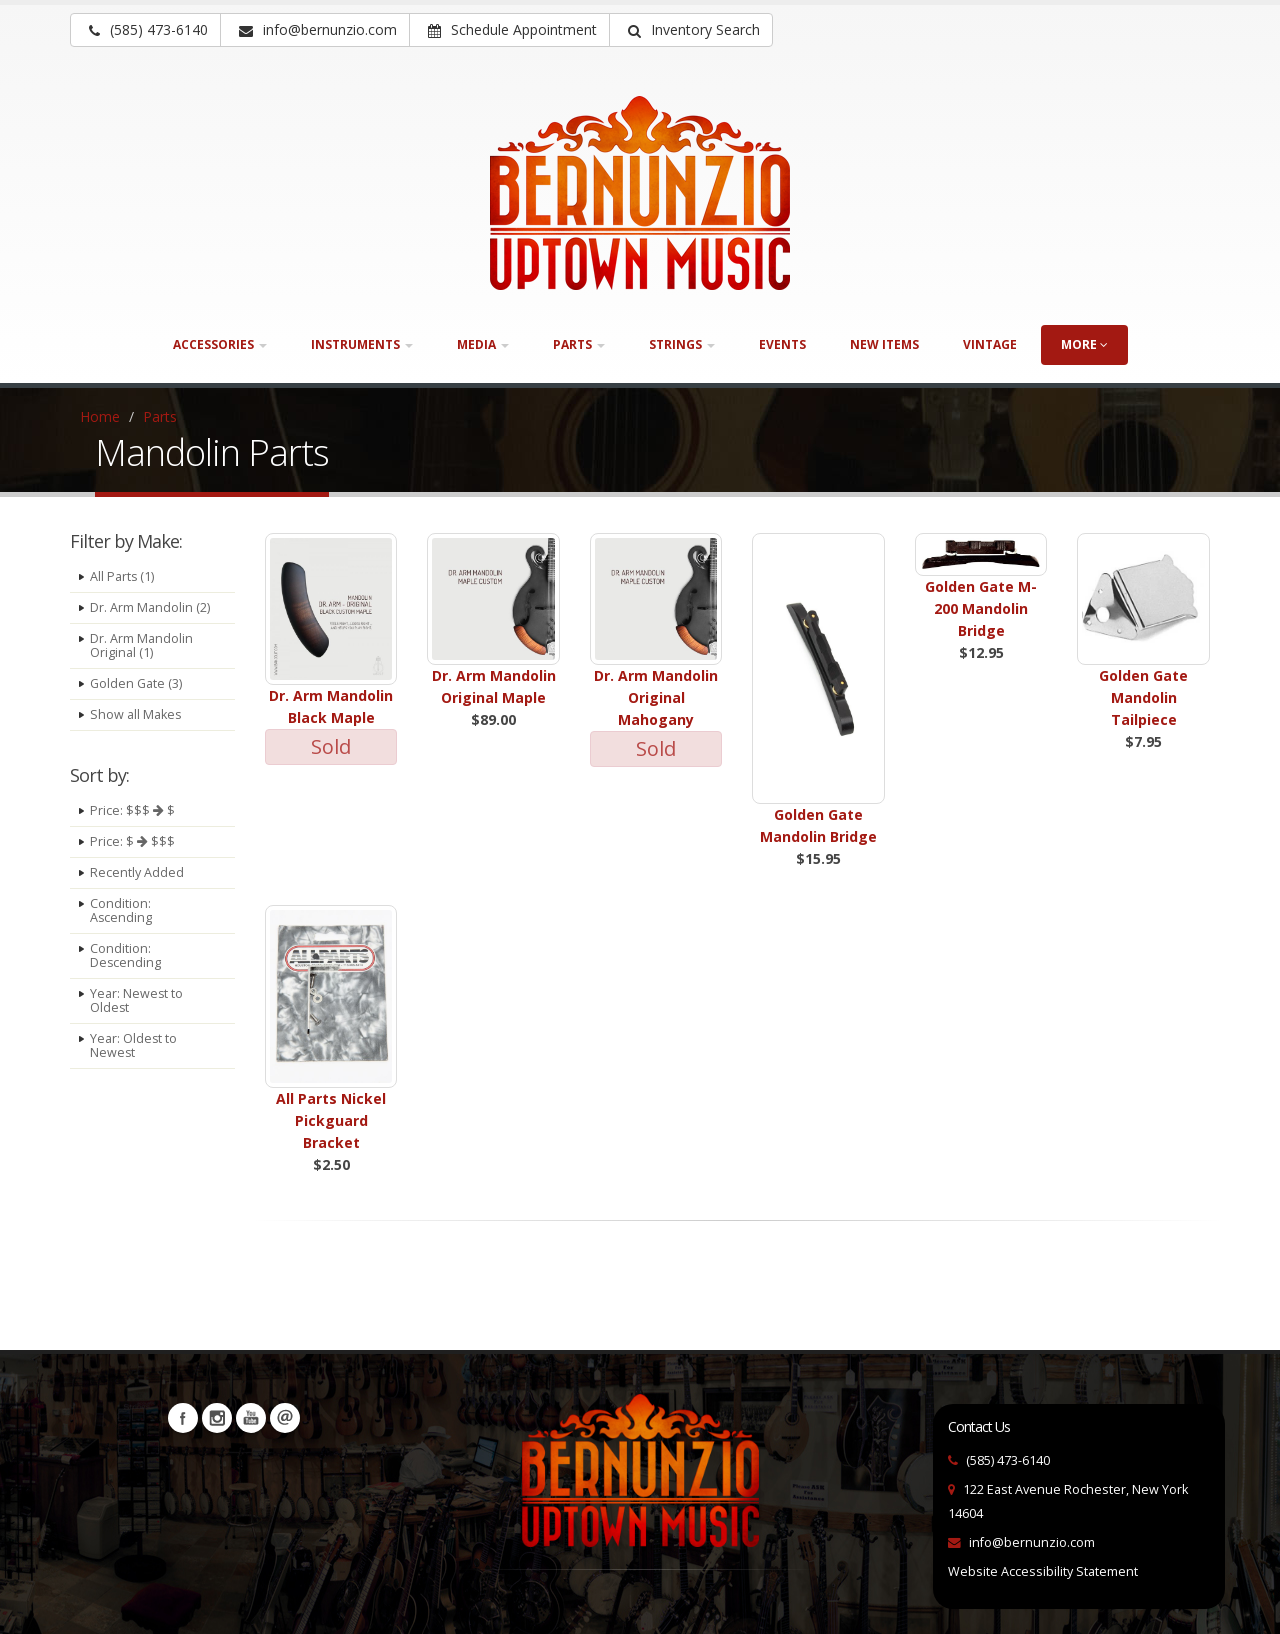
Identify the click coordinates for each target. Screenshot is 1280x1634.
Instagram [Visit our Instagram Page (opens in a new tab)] (217, 1418)
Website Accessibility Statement (1043, 1571)
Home (100, 416)
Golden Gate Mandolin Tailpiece (1143, 697)
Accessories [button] (220, 344)
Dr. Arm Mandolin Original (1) (141, 645)
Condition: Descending (126, 955)
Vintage (990, 344)
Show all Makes (136, 714)
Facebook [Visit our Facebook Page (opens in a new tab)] (183, 1418)
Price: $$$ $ (132, 810)
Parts (160, 416)
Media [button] (483, 344)
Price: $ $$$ (132, 841)
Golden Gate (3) (136, 683)
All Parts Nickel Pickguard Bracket (331, 1120)
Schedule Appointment (512, 29)
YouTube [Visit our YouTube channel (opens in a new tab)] (251, 1418)
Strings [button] (682, 344)
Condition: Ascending (121, 910)
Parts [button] (579, 344)
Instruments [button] (362, 344)
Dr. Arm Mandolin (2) (150, 607)
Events (782, 344)
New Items (884, 344)
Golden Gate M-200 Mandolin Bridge (981, 608)
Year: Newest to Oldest (137, 1000)
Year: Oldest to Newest (134, 1045)
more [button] (1084, 344)
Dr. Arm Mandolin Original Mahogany (656, 697)
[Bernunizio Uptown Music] (640, 193)
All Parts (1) (122, 576)
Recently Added (137, 872)
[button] (691, 30)
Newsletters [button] (285, 1418)
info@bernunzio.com (1032, 1542)
